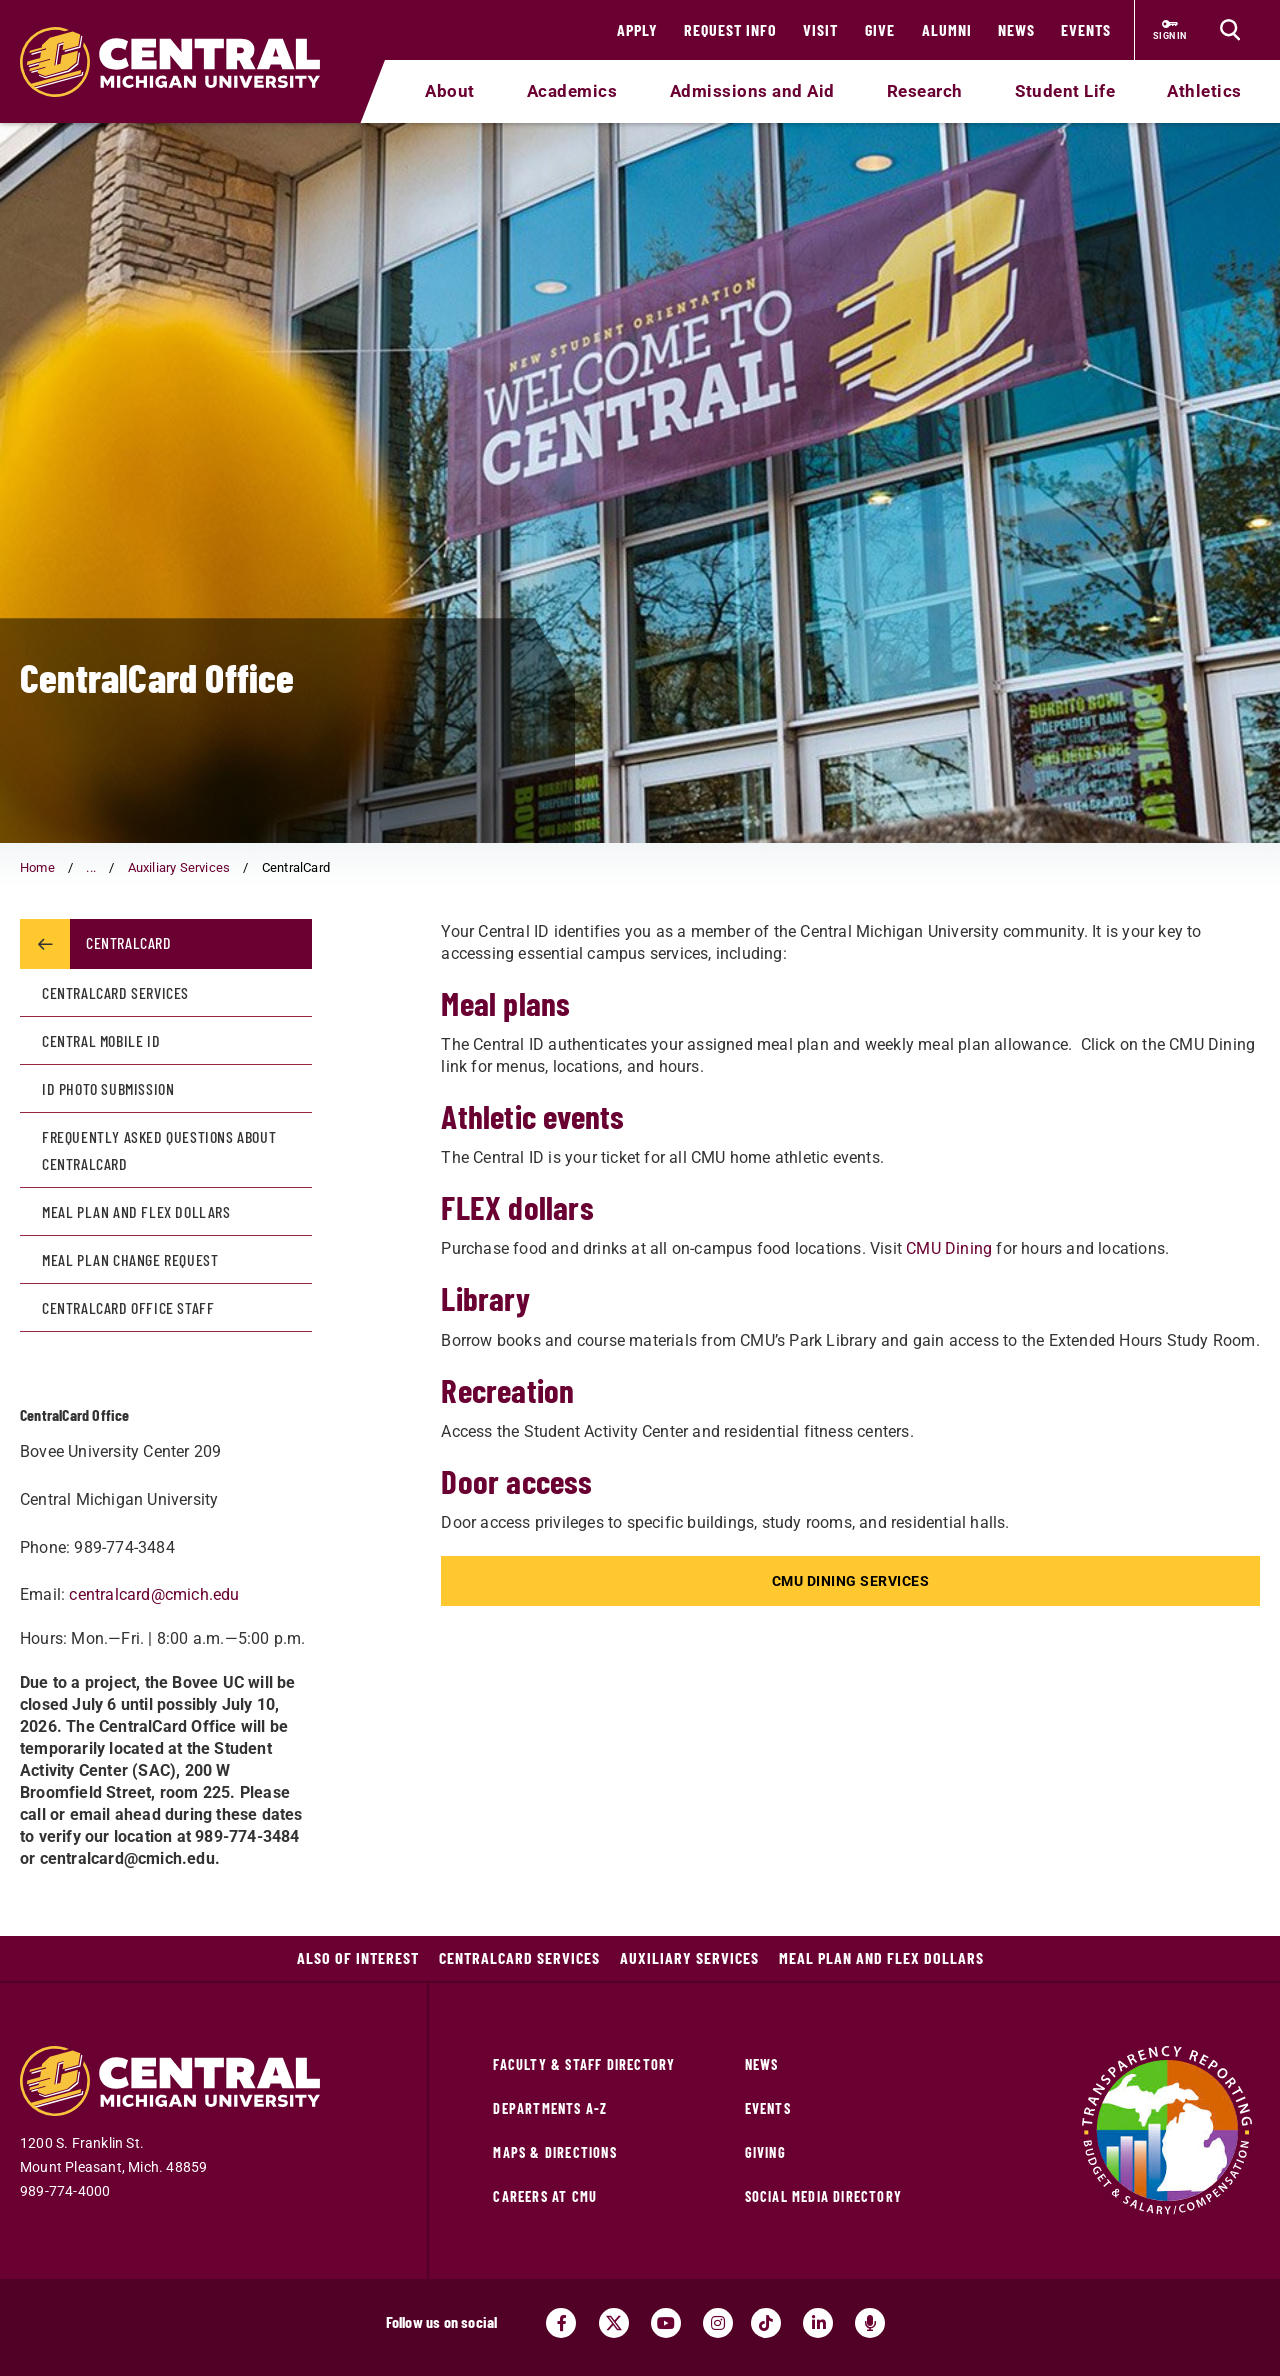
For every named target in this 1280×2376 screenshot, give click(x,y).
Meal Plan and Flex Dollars (136, 1211)
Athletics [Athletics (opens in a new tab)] (1204, 91)
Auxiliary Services (179, 867)
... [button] (91, 867)
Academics (572, 91)
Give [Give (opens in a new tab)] (880, 29)
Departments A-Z (550, 2108)
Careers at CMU (545, 2196)
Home (37, 867)
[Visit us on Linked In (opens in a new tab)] (818, 2323)
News (1016, 29)
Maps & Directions (554, 2152)
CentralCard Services (115, 992)
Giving (765, 2152)
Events (1086, 29)
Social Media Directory (823, 2196)
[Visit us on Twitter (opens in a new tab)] (614, 2323)
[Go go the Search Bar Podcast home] (870, 2323)
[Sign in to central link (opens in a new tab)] (1170, 30)
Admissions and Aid (752, 91)
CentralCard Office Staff (128, 1307)
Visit (820, 29)
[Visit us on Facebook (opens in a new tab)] (561, 2323)
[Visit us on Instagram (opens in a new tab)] (718, 2323)
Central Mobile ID (101, 1040)
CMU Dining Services (851, 1581)
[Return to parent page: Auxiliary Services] (45, 944)
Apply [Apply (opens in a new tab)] (637, 29)
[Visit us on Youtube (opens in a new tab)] (666, 2323)
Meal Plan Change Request (130, 1259)
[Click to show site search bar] (1230, 30)
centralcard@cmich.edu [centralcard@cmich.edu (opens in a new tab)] (154, 1594)
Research (925, 91)
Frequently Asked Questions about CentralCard (159, 1150)
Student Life (1065, 91)
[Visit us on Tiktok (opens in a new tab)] (766, 2323)
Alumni (947, 29)
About (450, 91)
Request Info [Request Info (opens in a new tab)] (730, 29)
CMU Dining (949, 1248)
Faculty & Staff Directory (584, 2064)
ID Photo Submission (108, 1088)
